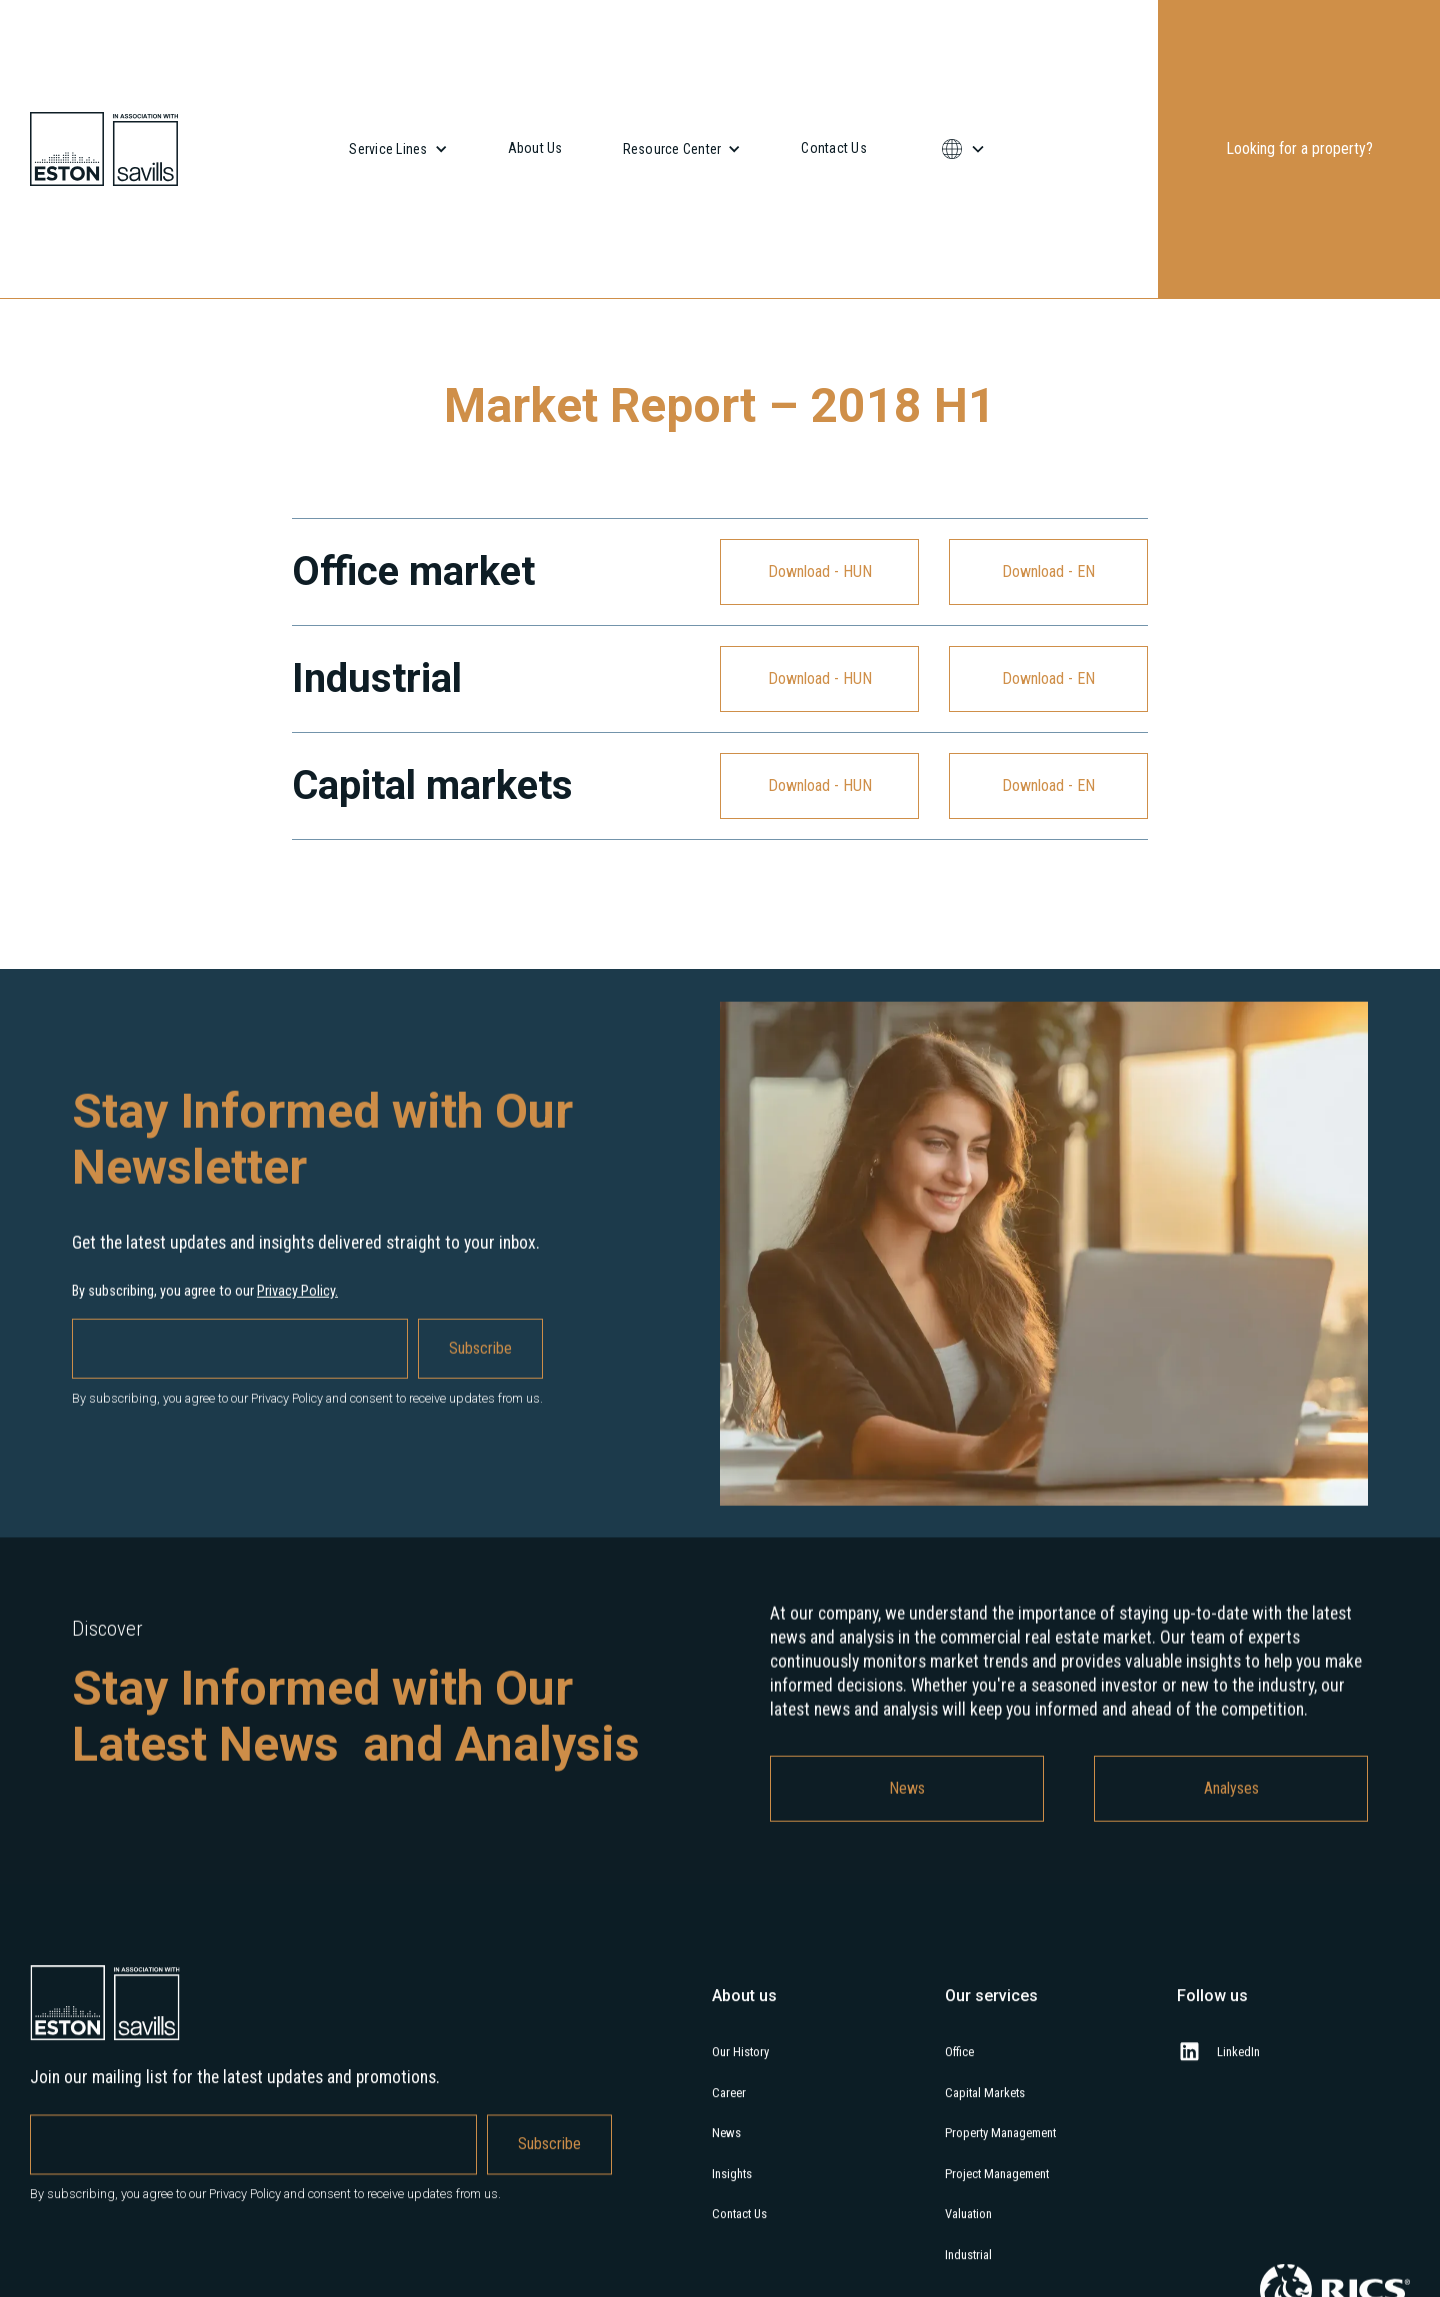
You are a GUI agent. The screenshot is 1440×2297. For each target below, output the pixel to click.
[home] (104, 149)
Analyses (1231, 1804)
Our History (740, 2068)
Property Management (1000, 2150)
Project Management (997, 2190)
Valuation (968, 2231)
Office (959, 2068)
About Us (535, 148)
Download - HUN (820, 571)
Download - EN (1048, 571)
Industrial (968, 2271)
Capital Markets (985, 2109)
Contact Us (834, 148)
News (907, 1804)
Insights (732, 2190)
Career (729, 2109)
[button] (398, 149)
